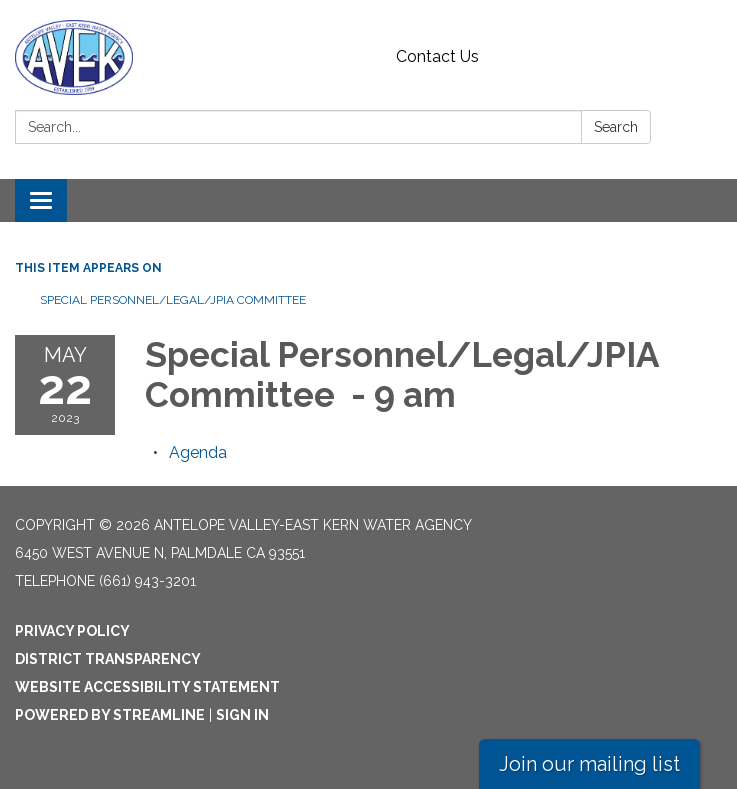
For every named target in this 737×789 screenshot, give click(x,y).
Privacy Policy (72, 631)
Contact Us (437, 56)
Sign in (242, 715)
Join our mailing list (589, 764)
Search (616, 127)
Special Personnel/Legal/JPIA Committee (174, 300)
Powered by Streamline (110, 715)
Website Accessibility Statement (147, 687)
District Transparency (108, 659)
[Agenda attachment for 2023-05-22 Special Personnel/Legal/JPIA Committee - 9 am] (198, 452)
